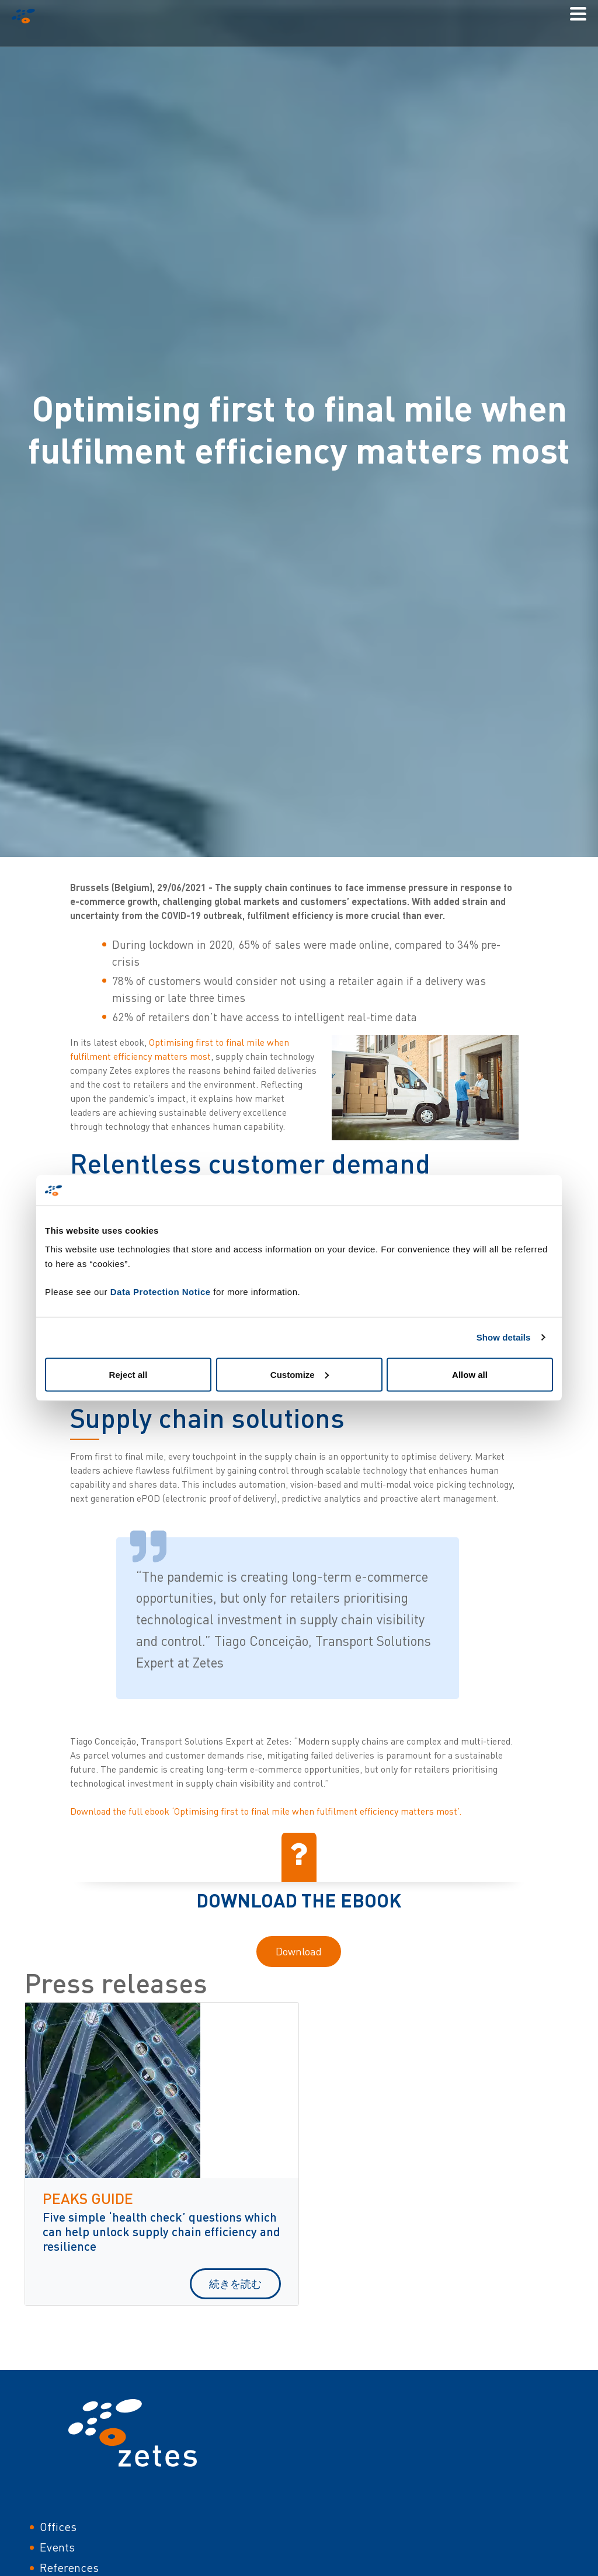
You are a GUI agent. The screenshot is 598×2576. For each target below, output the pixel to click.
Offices (58, 2526)
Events (57, 2547)
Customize (299, 1374)
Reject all (128, 1374)
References (69, 2567)
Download (299, 1951)
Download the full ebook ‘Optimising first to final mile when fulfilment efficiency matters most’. (265, 1811)
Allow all (470, 1374)
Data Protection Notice (160, 1291)
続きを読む (235, 2283)
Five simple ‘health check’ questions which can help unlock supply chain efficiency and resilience (161, 2231)
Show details (504, 1337)
